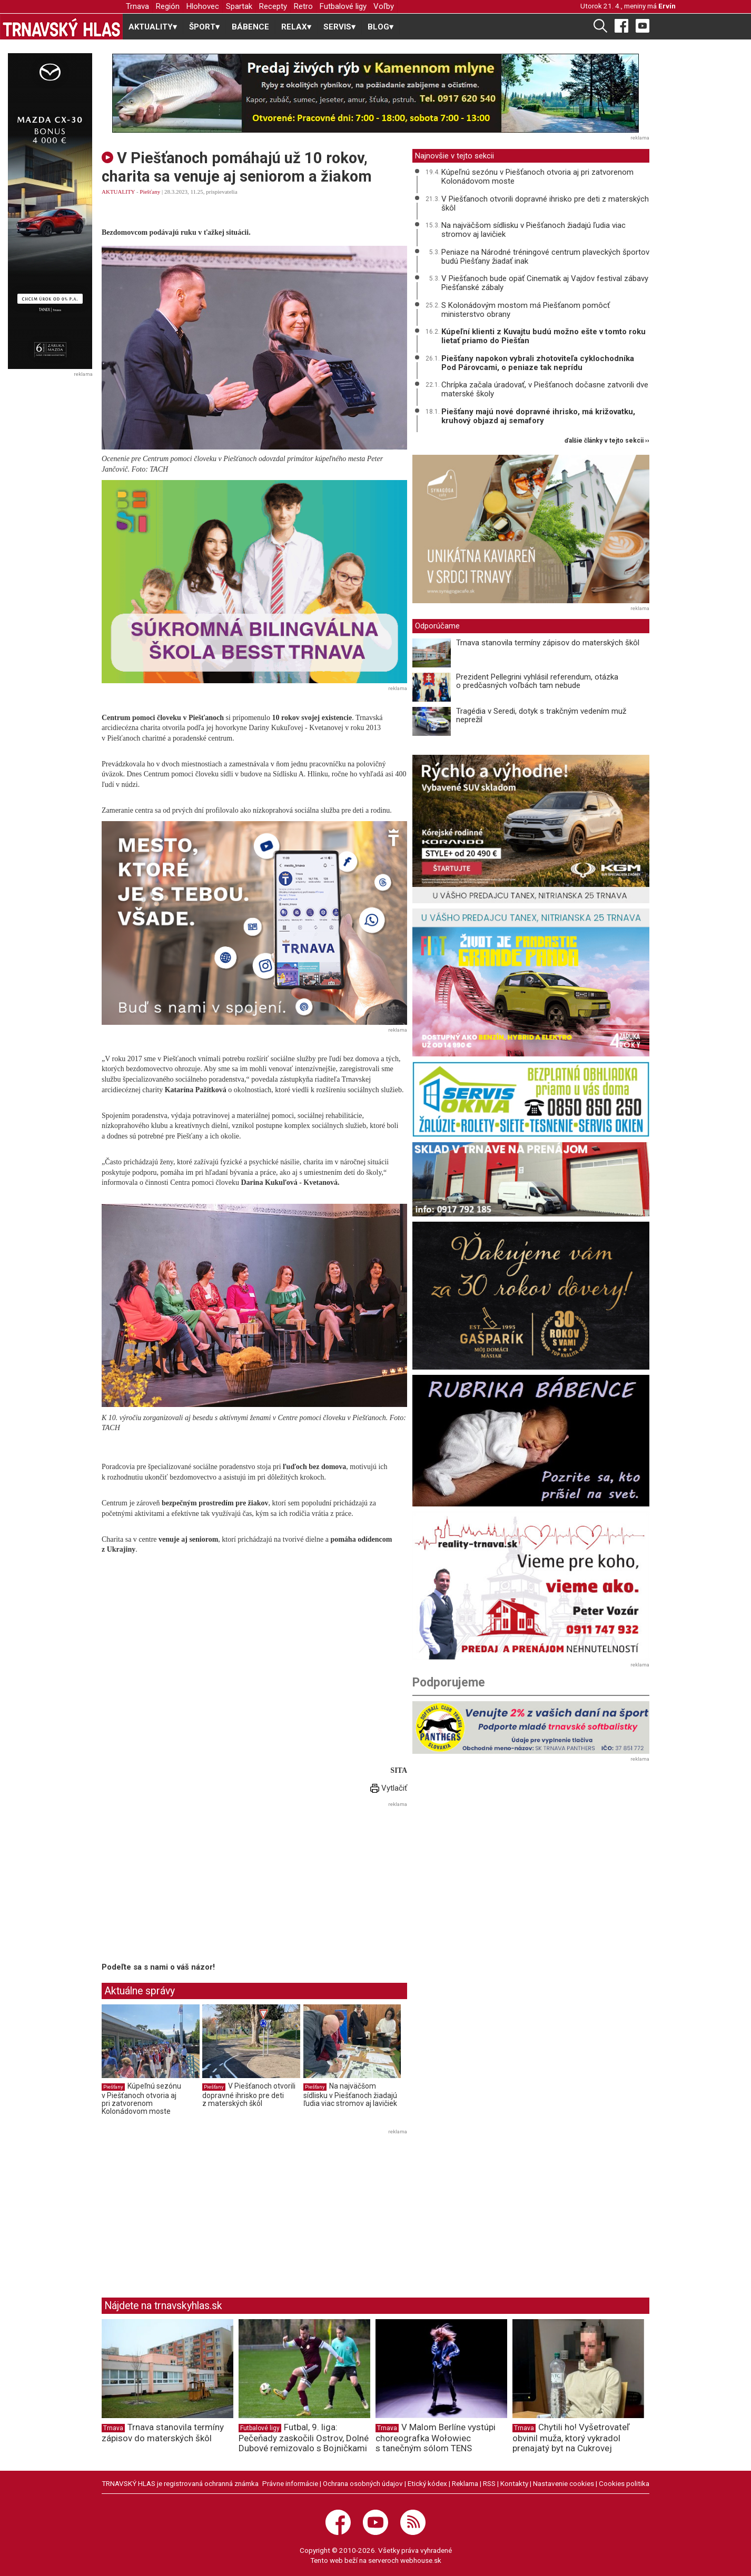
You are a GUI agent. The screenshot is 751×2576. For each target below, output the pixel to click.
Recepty (273, 6)
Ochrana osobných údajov (363, 2483)
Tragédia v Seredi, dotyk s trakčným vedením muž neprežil (541, 715)
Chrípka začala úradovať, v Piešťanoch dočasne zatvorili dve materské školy (544, 389)
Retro (303, 6)
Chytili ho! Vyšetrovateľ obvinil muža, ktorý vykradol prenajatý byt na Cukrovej (570, 2437)
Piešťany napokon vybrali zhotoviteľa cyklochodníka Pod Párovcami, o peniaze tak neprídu (537, 363)
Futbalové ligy (343, 6)
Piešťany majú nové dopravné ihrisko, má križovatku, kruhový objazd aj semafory (538, 416)
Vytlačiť (388, 1788)
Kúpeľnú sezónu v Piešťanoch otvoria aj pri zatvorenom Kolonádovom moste (141, 2099)
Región (168, 6)
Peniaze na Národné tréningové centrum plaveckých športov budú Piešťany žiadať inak (545, 256)
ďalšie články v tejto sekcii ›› (607, 440)
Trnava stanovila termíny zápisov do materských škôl (547, 642)
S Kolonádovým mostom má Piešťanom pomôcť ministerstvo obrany (525, 310)
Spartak (239, 6)
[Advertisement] (190, 1884)
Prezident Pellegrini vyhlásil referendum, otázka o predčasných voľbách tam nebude (537, 681)
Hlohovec (202, 6)
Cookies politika (624, 2483)
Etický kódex (427, 2483)
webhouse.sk (420, 2560)
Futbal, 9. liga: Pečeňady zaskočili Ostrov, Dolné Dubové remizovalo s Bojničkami (304, 2437)
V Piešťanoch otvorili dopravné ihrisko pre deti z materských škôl (248, 2095)
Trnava (137, 6)
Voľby (383, 6)
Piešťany (150, 191)
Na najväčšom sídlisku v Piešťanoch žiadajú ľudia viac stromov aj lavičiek (350, 2095)
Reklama (465, 2483)
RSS (489, 2483)
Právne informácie (290, 2483)
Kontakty (514, 2483)
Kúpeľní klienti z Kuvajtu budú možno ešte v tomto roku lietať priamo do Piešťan (543, 336)
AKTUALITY (118, 191)
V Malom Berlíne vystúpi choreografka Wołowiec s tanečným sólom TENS (436, 2437)
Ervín (667, 6)
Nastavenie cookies (563, 2483)
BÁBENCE (250, 27)
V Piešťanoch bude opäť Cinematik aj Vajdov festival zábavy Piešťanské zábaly (544, 283)
